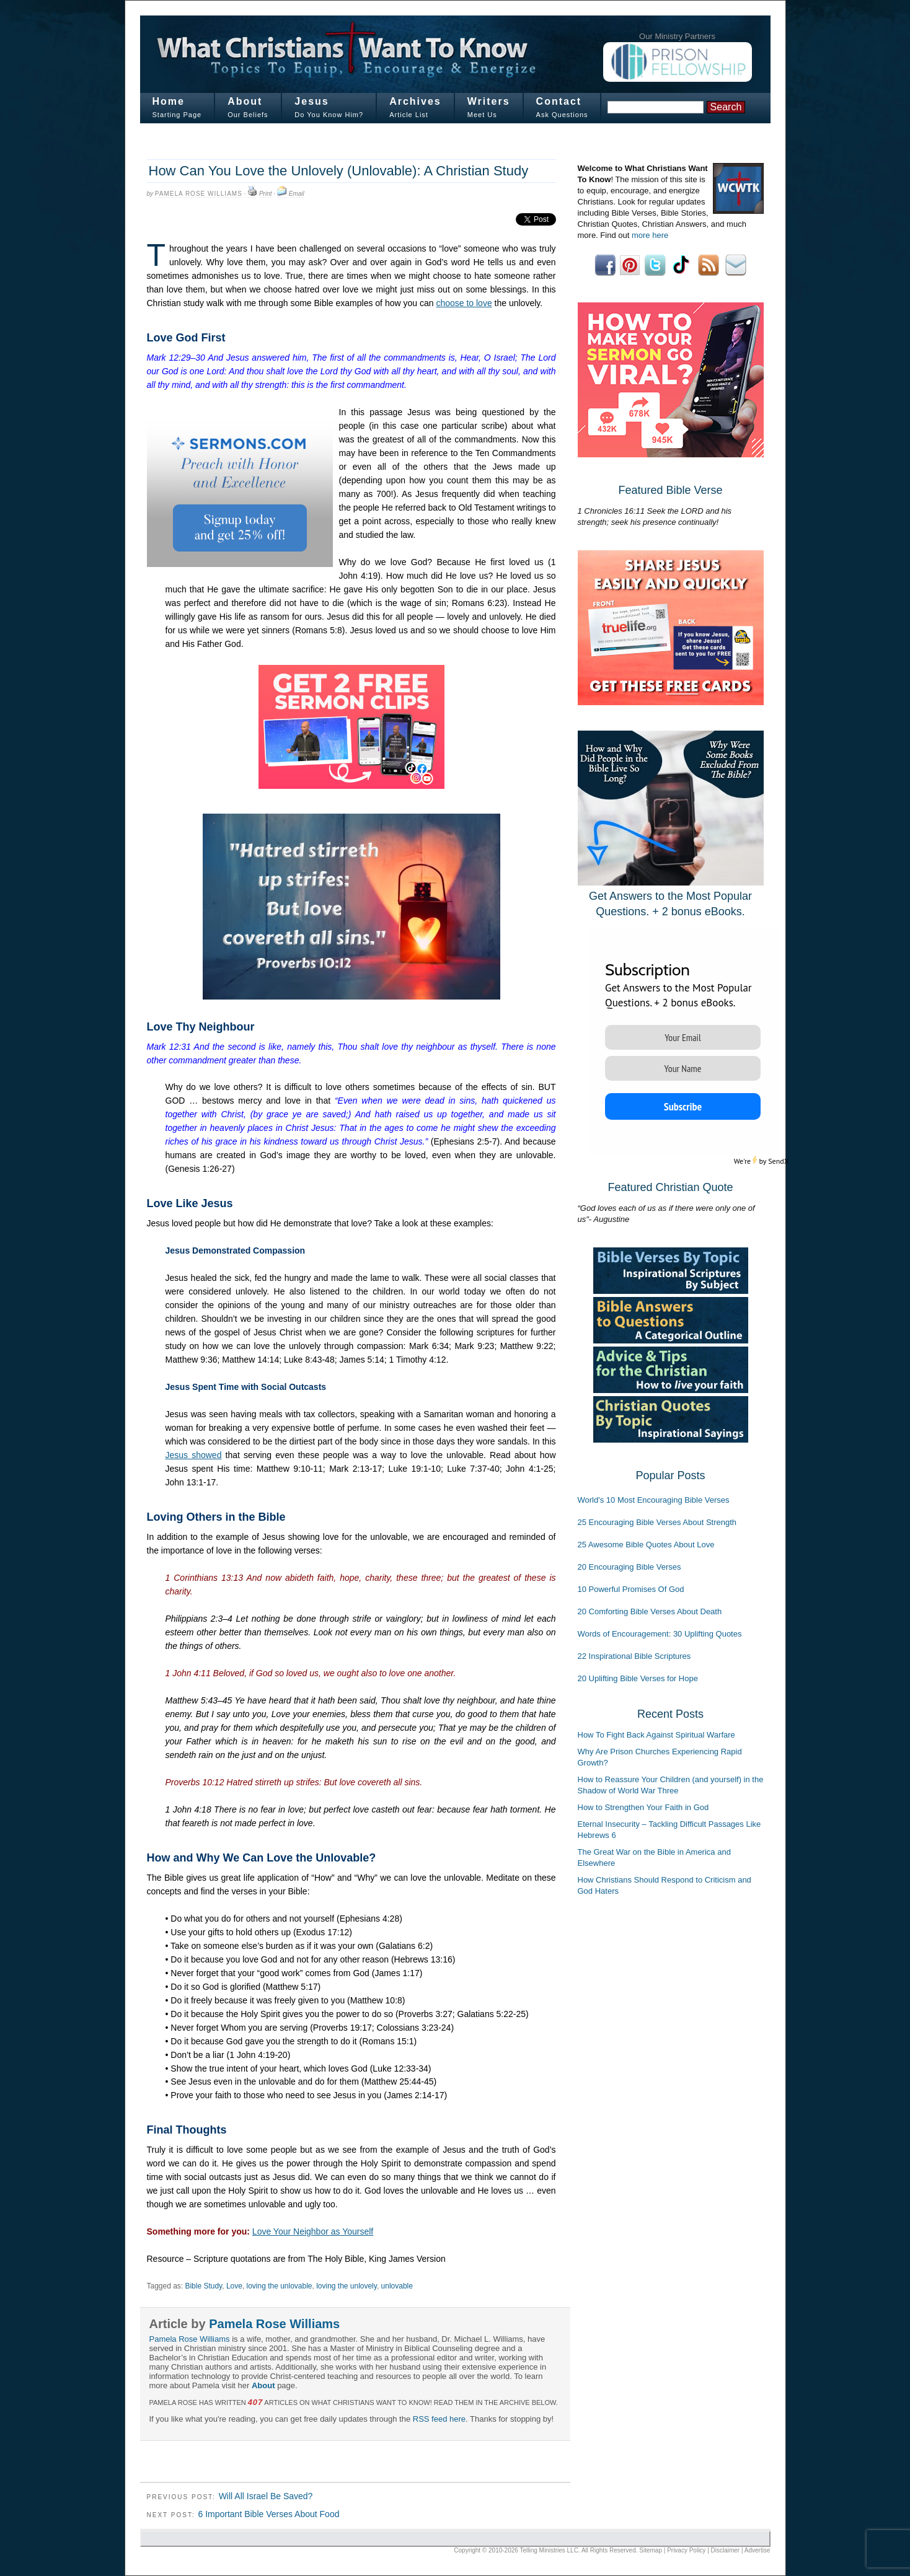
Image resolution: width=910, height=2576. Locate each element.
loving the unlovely (346, 2286)
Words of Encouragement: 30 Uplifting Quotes (660, 1633)
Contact (559, 101)
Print (265, 193)
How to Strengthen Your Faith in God (643, 1807)
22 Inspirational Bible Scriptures (634, 1656)
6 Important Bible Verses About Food (268, 2514)
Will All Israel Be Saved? (266, 2496)
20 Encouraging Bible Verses (629, 1567)
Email (296, 193)
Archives (415, 101)
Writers (488, 101)
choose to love (464, 303)
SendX (778, 1161)
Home (168, 101)
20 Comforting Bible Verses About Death (650, 1611)
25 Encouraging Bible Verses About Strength (657, 1522)
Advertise (757, 2550)
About (245, 101)
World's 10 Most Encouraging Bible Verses (654, 1500)
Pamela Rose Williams (198, 193)
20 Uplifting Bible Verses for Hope (638, 1678)
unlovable (397, 2286)
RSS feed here (439, 2419)
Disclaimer (725, 2550)
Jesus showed (194, 1455)
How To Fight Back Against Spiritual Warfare (656, 1734)
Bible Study (203, 2286)
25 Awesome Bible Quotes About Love (646, 1544)
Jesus (311, 101)
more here (650, 235)
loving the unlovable (279, 2286)
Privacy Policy (686, 2550)
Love (234, 2286)
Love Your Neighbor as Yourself (312, 2231)
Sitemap (650, 2550)
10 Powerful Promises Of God (631, 1589)
